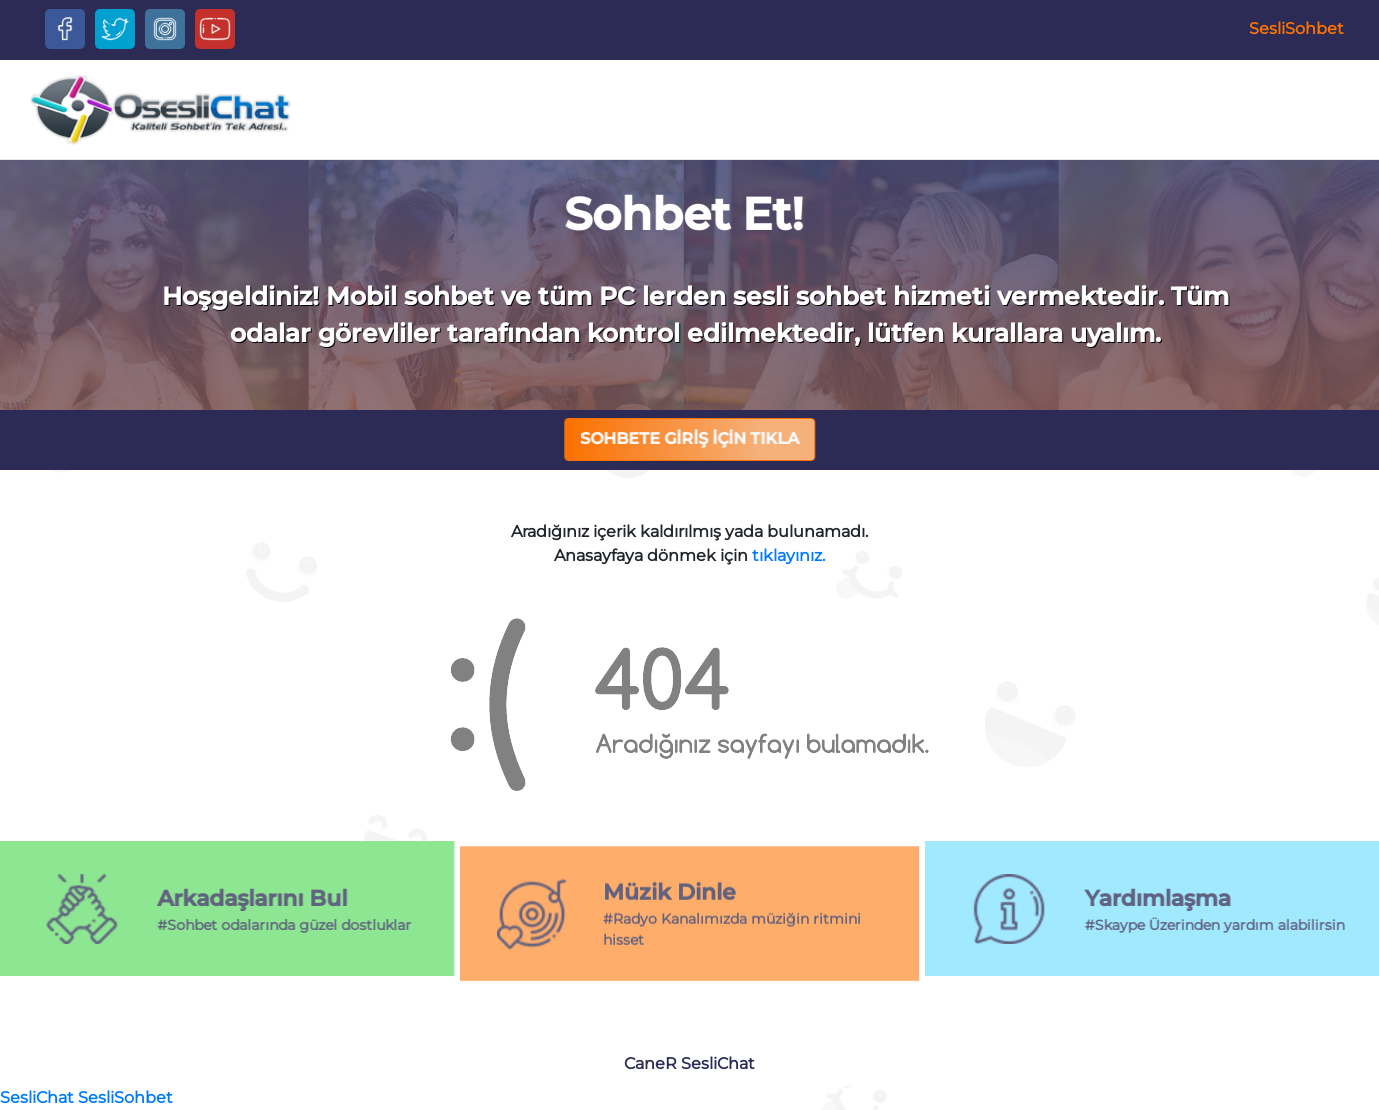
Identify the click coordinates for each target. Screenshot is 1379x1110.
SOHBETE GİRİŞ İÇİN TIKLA (690, 438)
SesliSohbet (1296, 28)
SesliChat (718, 1063)
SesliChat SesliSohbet (86, 1097)
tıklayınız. (788, 555)
